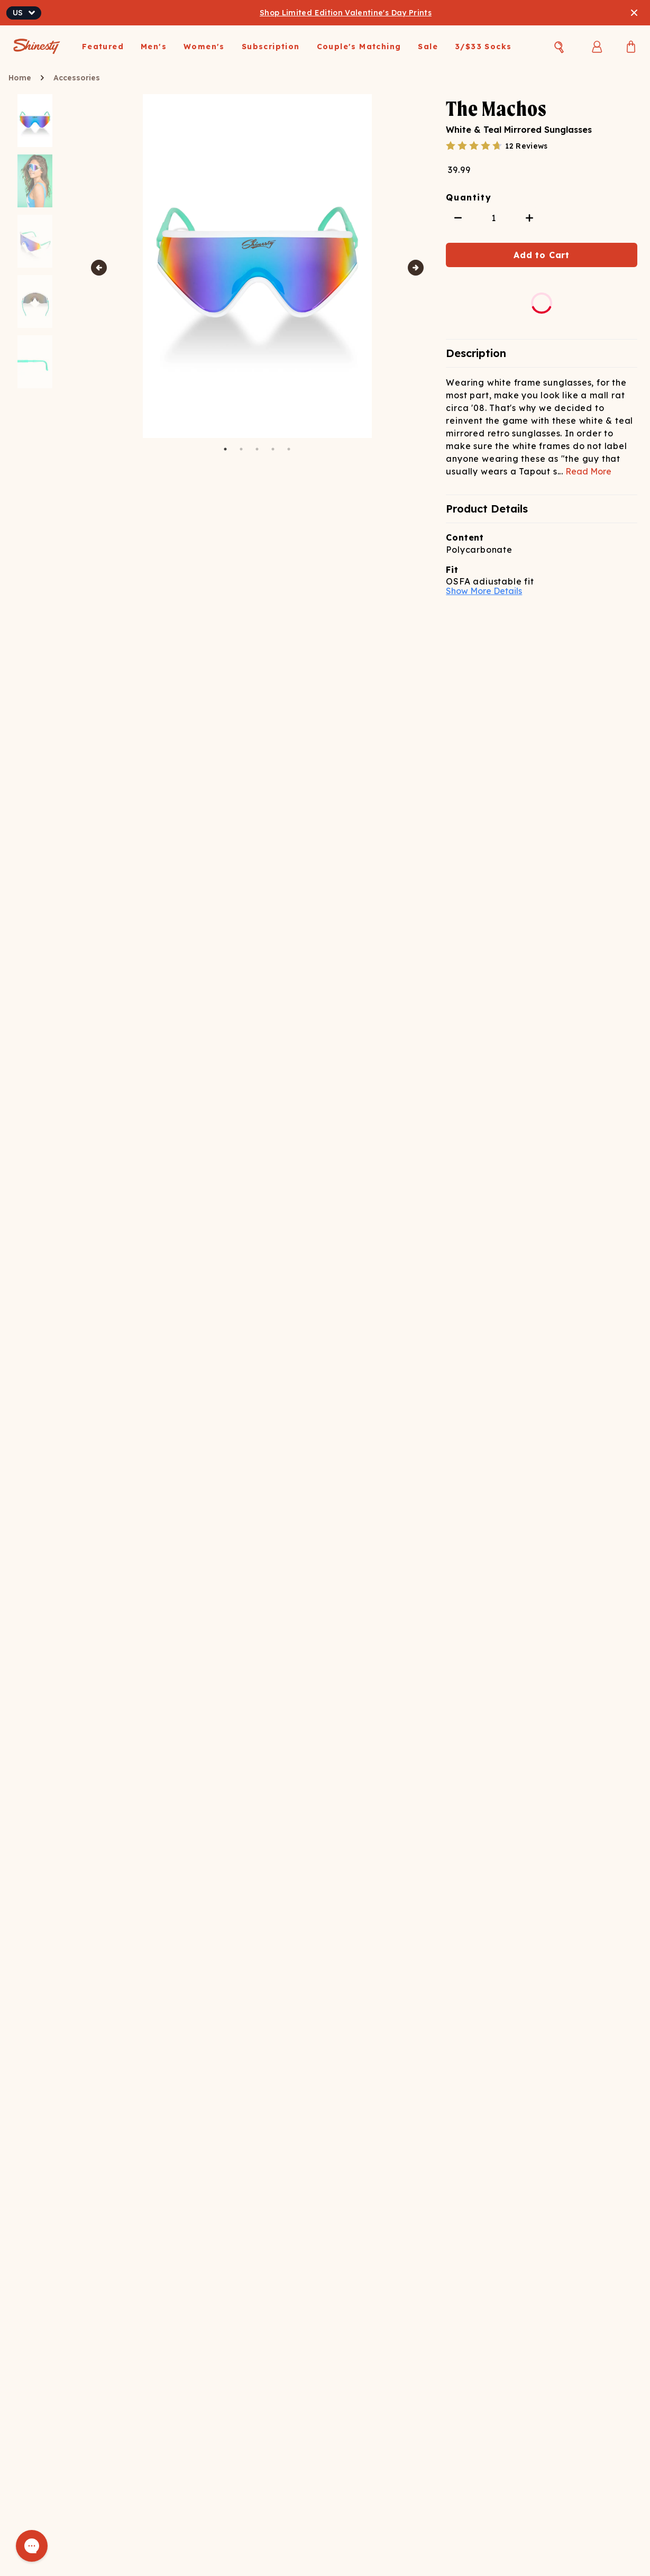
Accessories (76, 77)
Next (416, 268)
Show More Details (484, 591)
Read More (588, 471)
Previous (99, 268)
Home (19, 77)
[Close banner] (634, 12)
